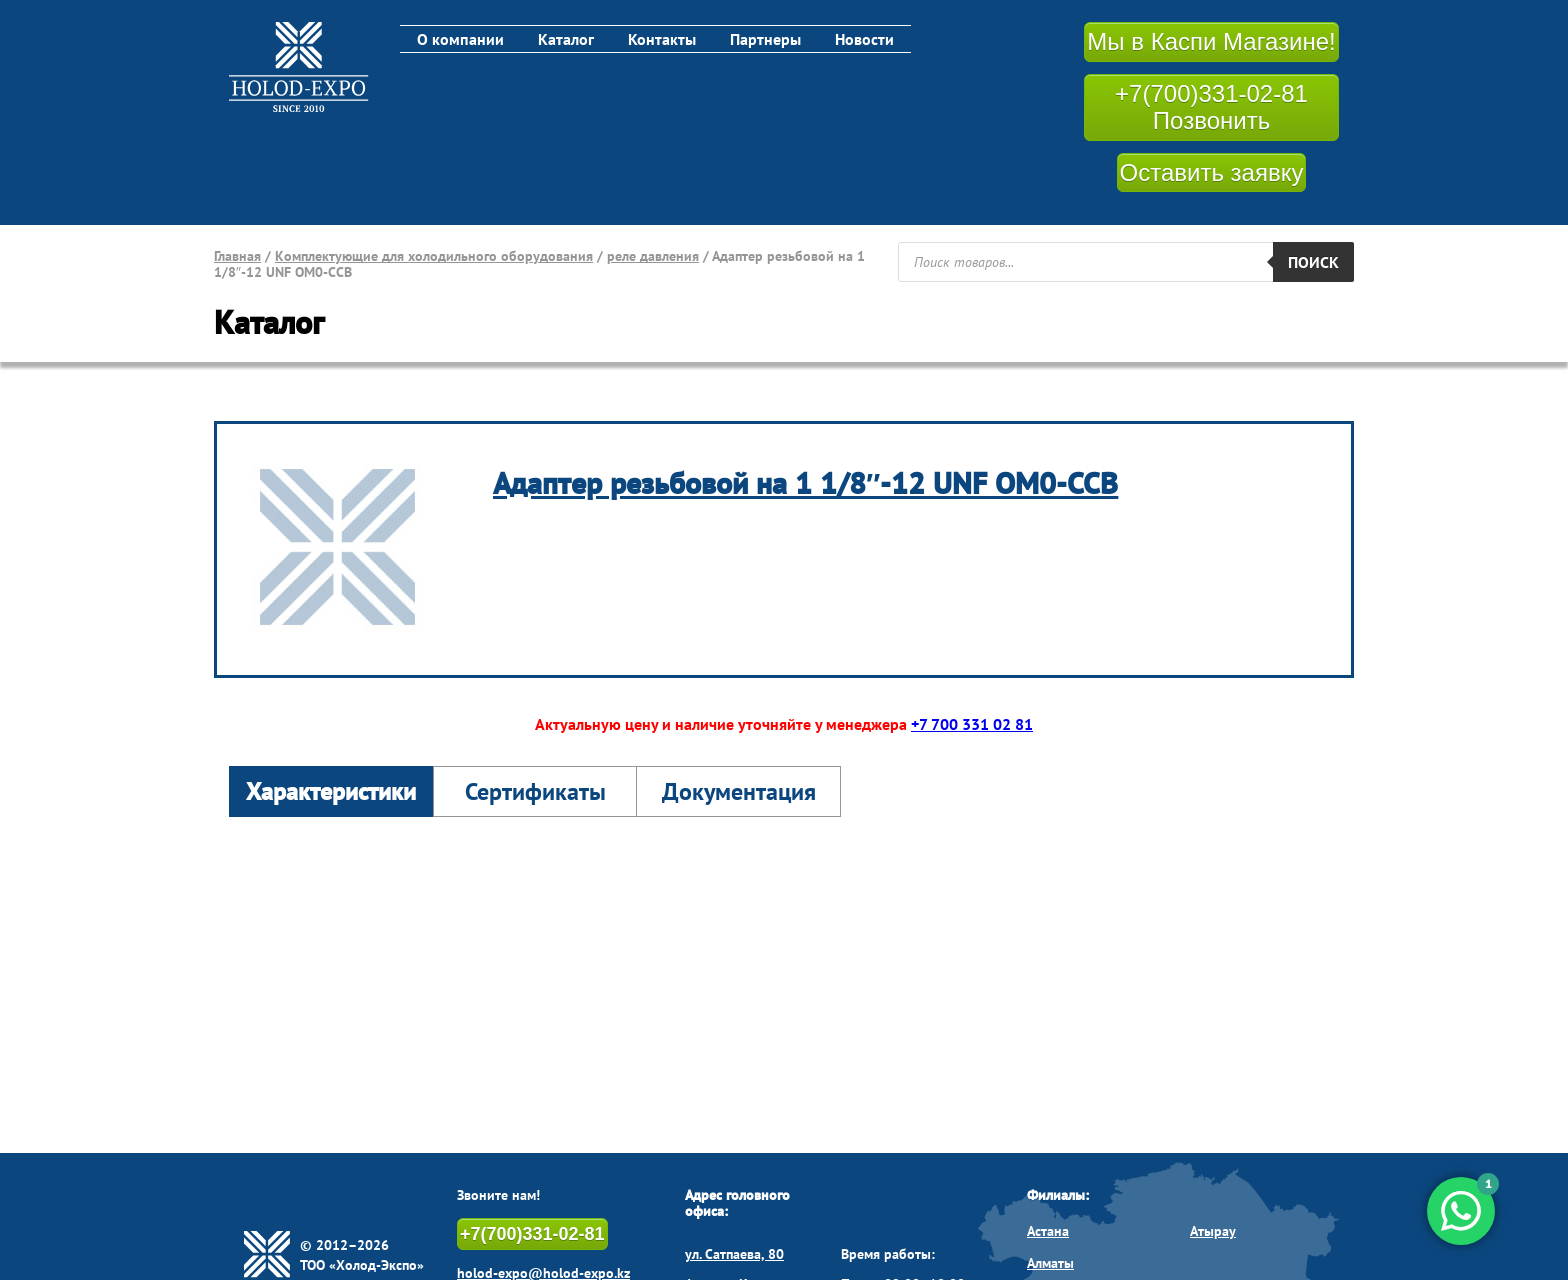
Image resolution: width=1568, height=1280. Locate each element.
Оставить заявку (1212, 172)
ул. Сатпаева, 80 (734, 1254)
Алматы (1050, 1263)
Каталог (566, 39)
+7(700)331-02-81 (532, 1234)
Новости (864, 39)
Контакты (662, 39)
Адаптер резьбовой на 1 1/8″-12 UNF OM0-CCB (805, 482)
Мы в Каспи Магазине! (1211, 41)
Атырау (1213, 1231)
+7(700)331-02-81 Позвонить (1211, 107)
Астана (1048, 1231)
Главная (237, 256)
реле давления (653, 256)
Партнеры (765, 39)
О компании (460, 39)
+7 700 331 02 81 (972, 724)
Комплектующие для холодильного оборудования (434, 256)
